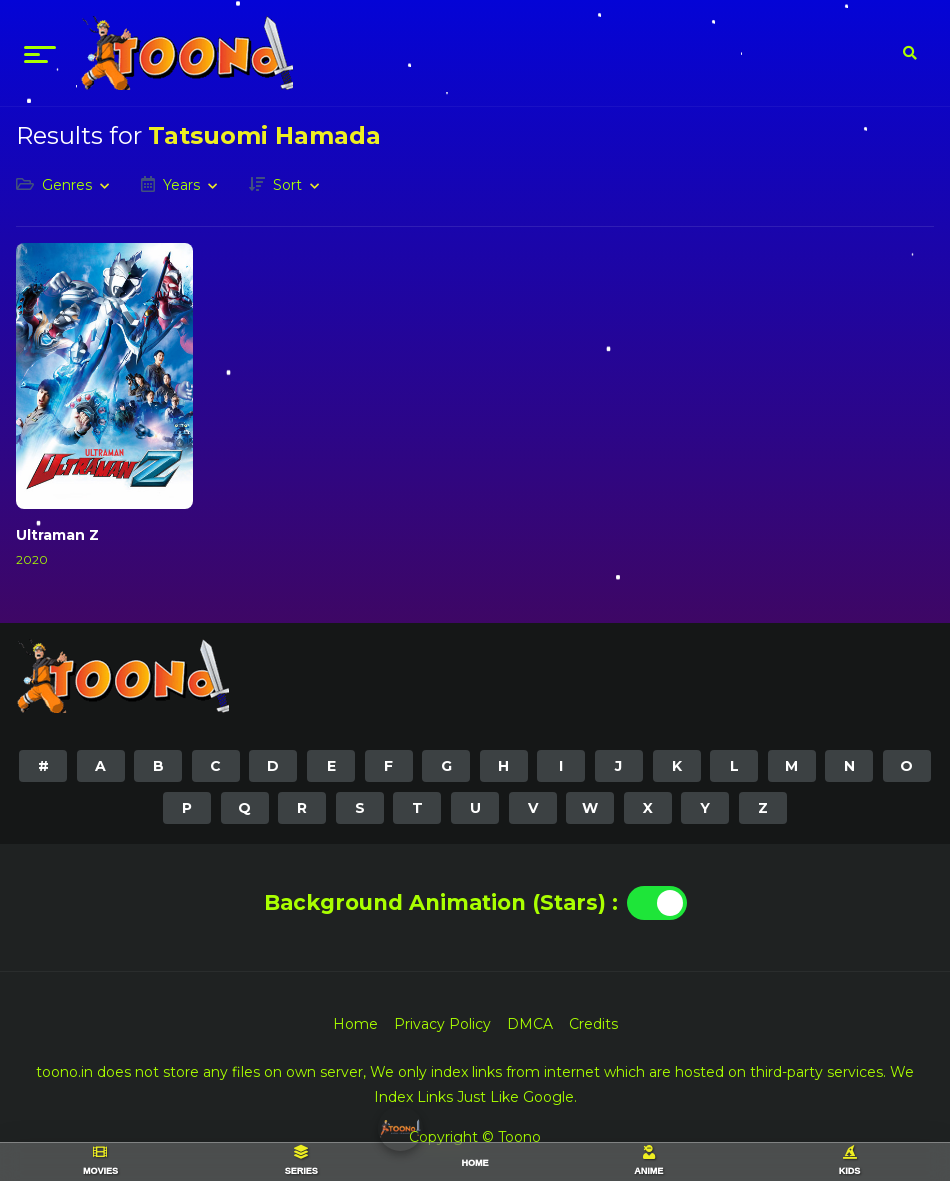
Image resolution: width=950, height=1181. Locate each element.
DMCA (530, 1024)
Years (181, 185)
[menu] (40, 53)
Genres (67, 185)
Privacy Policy (442, 1024)
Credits (593, 1024)
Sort (287, 185)
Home (355, 1024)
